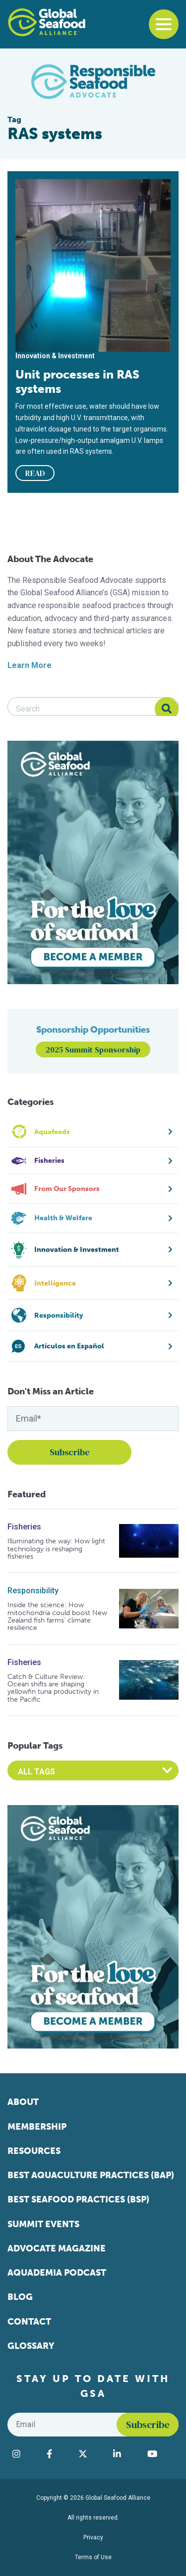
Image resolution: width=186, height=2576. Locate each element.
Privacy (93, 2537)
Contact (29, 2321)
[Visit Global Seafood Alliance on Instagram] (24, 2453)
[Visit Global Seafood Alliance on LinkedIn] (125, 2453)
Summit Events (43, 2224)
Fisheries (24, 1526)
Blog (20, 2296)
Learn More (29, 665)
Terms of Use (93, 2557)
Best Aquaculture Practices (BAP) (90, 2175)
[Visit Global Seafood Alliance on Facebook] (57, 2453)
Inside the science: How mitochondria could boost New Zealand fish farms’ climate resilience (57, 1616)
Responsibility (33, 1590)
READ (35, 473)
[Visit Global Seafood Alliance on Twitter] (91, 2453)
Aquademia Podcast (56, 2272)
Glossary (31, 2345)
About (23, 2102)
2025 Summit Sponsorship (93, 1049)
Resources (34, 2151)
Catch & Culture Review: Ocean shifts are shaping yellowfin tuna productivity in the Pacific (53, 1688)
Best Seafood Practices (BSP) (78, 2199)
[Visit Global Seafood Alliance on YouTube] (160, 2453)
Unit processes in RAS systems (77, 381)
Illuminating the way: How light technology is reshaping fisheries (56, 1548)
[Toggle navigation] (164, 24)
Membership (36, 2126)
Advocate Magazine (56, 2248)
